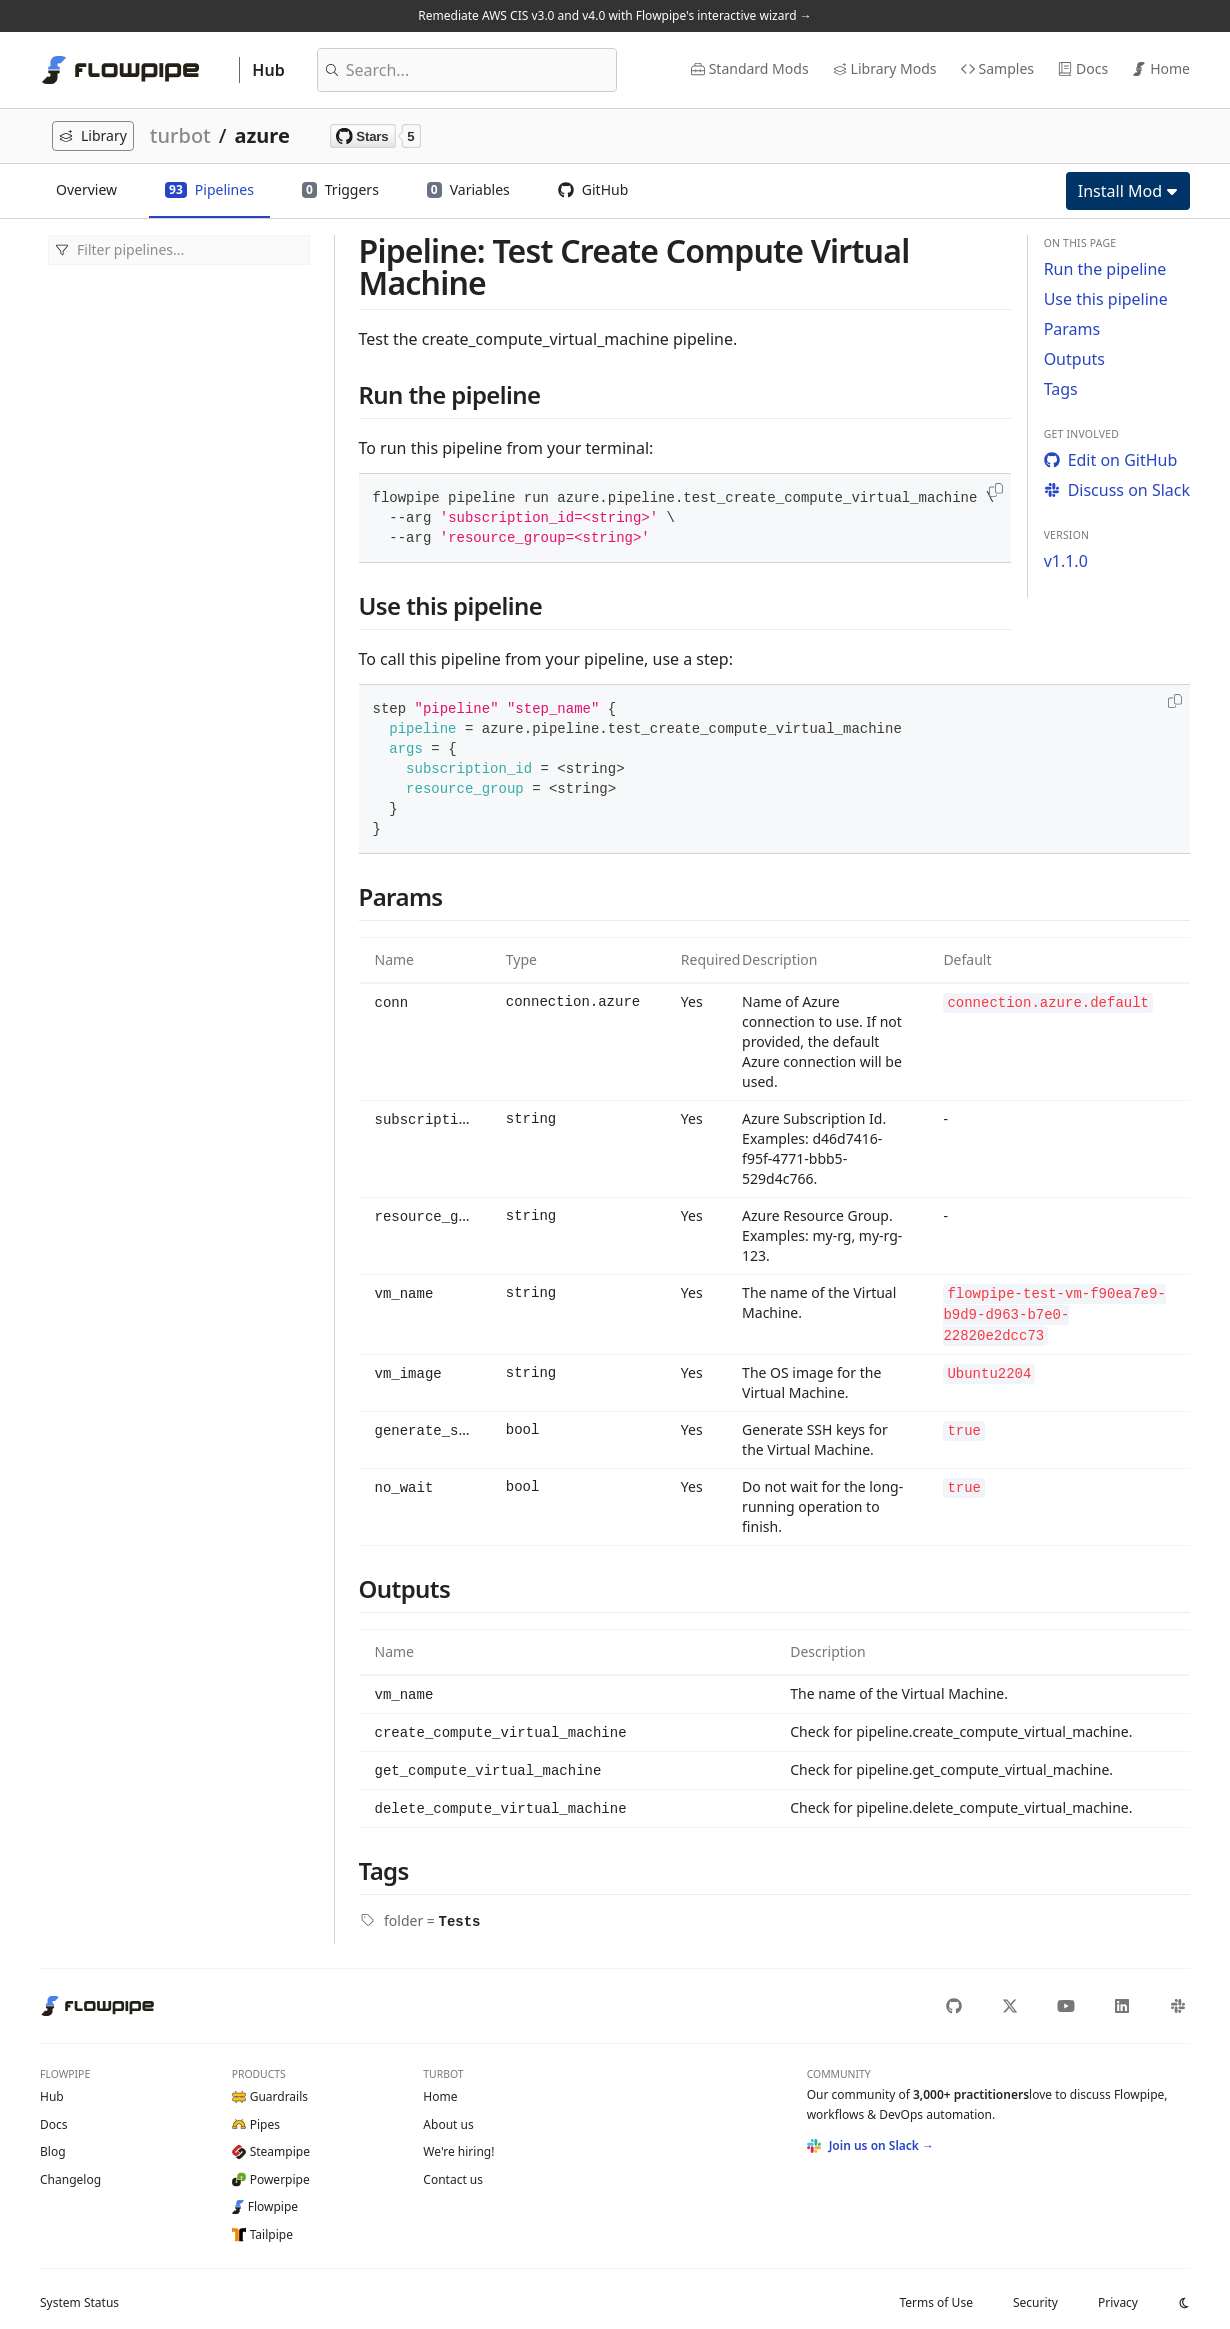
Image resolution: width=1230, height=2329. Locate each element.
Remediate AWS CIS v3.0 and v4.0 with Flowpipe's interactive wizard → (614, 15)
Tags (1061, 389)
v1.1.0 (1066, 561)
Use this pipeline (1106, 299)
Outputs (1074, 359)
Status (79, 2295)
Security (1035, 2295)
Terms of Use (935, 2295)
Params (1072, 329)
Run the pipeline (1105, 269)
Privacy (1118, 2295)
